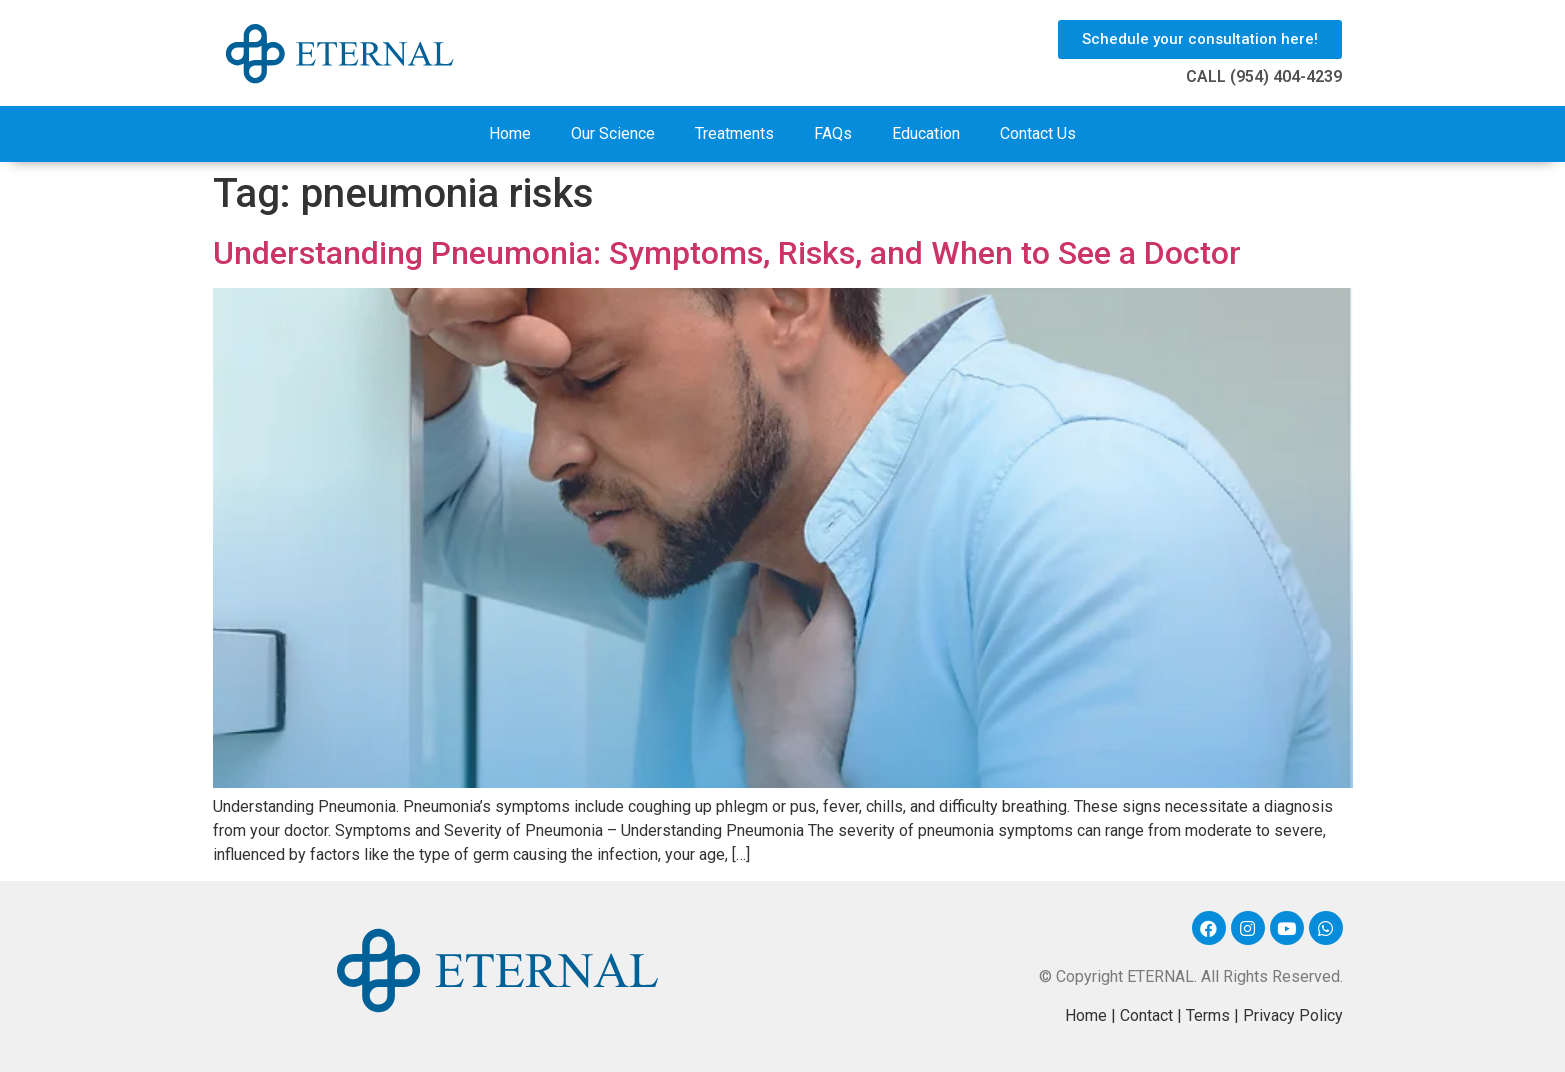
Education (926, 133)
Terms (1208, 1015)
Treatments (734, 133)
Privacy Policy (1293, 1015)
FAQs (833, 133)
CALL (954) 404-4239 (1264, 76)
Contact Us (1038, 133)
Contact (1146, 1015)
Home (510, 133)
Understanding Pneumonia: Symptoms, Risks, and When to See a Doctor (727, 253)
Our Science (613, 133)
